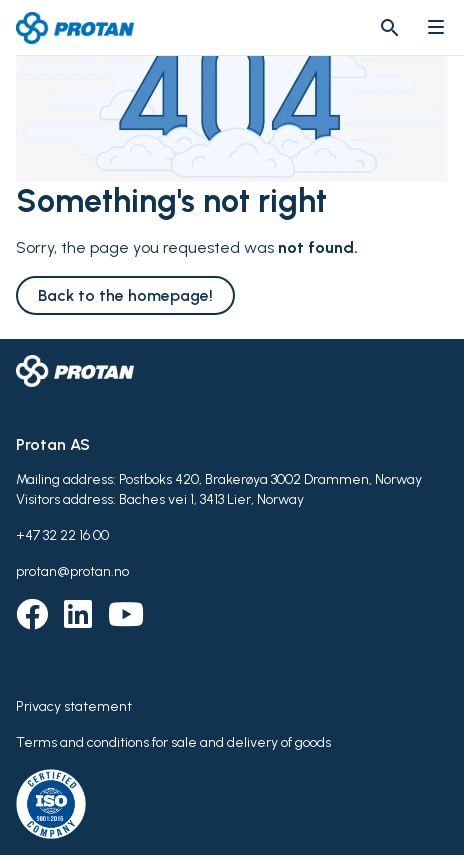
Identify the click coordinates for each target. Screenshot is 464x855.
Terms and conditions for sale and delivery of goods (173, 742)
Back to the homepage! (125, 295)
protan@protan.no (72, 571)
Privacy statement (74, 706)
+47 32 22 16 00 (62, 535)
